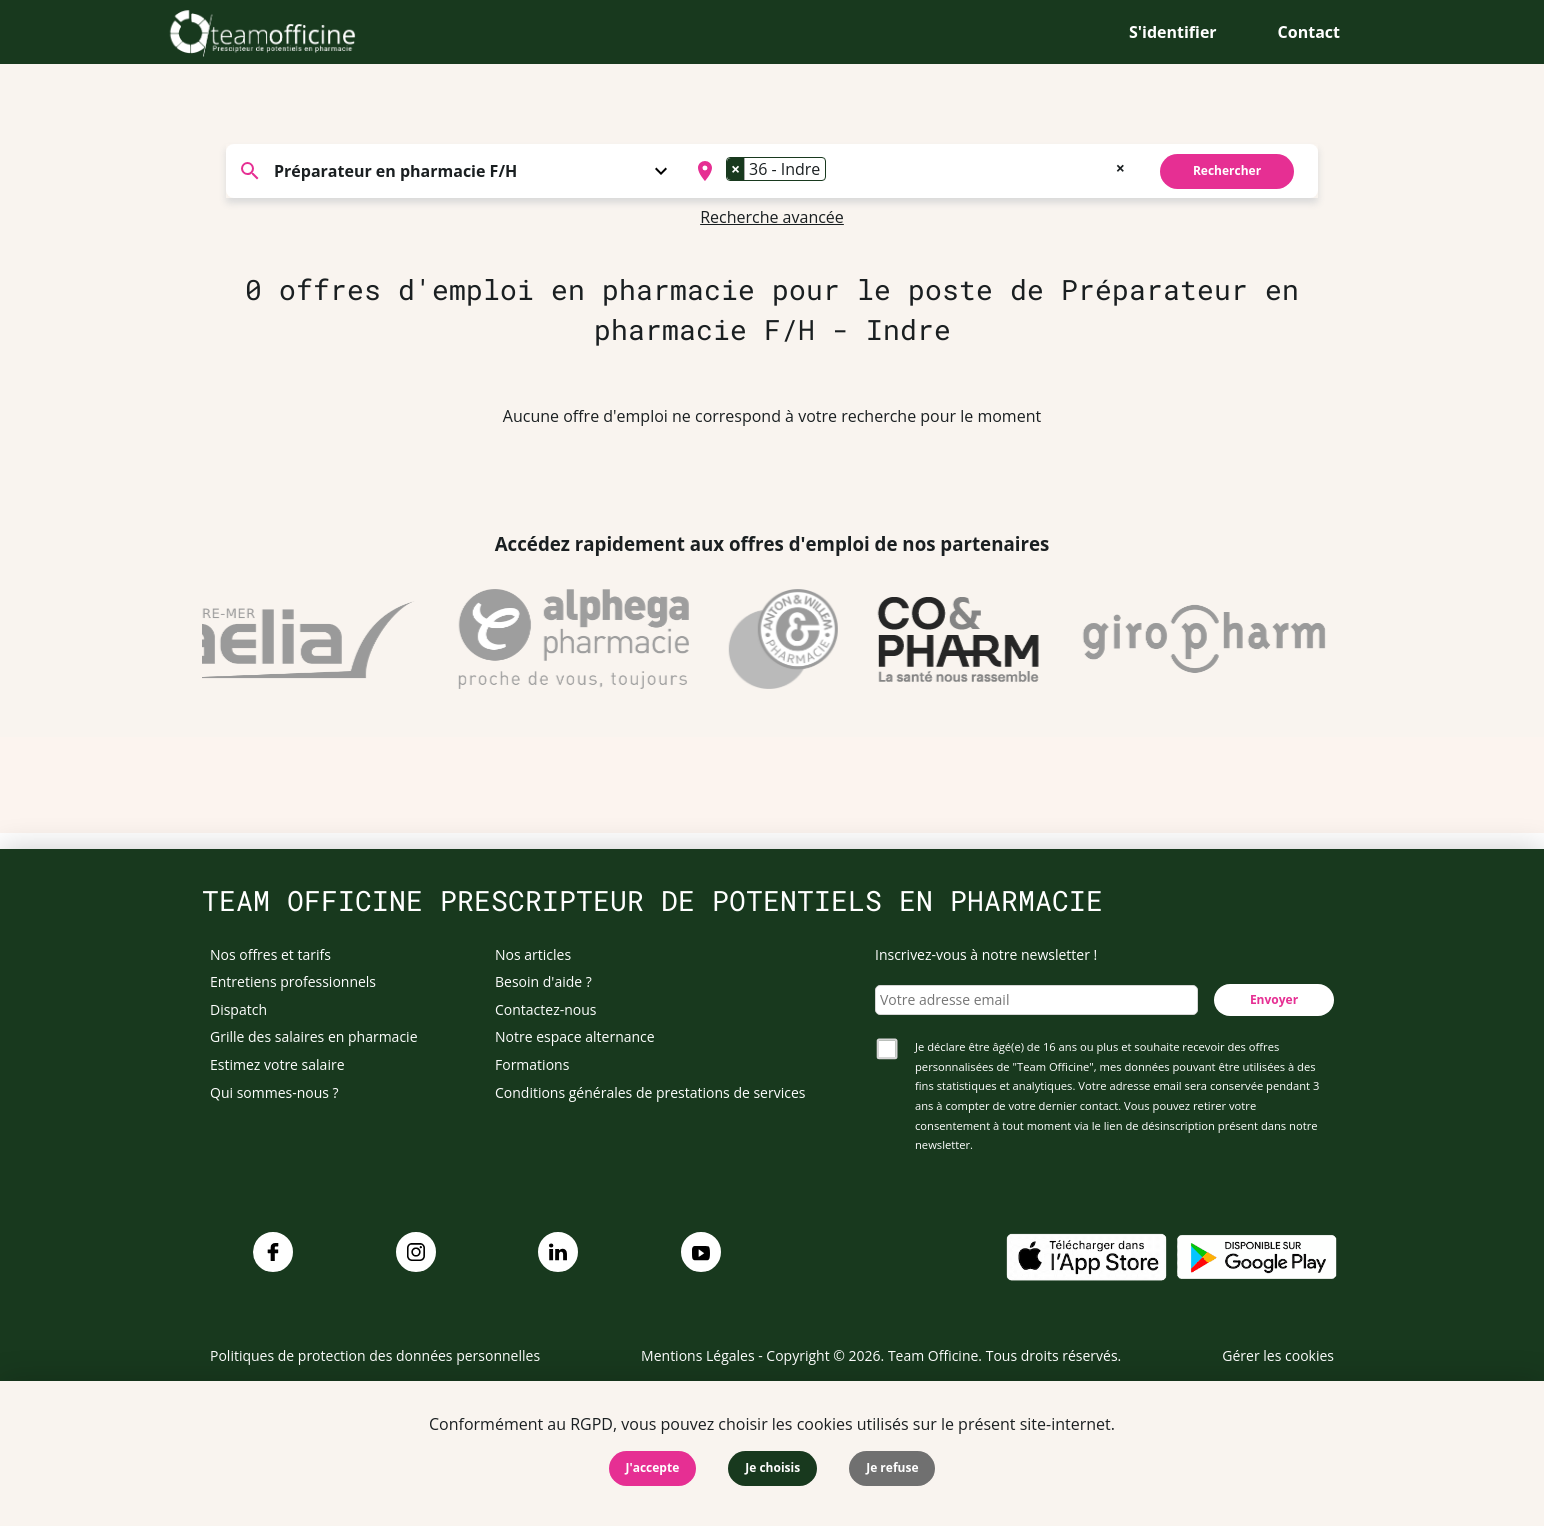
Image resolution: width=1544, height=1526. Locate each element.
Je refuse (892, 1467)
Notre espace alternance (575, 1036)
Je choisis (772, 1467)
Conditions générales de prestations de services (650, 1092)
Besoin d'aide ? (543, 981)
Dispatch (238, 1009)
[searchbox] (837, 171)
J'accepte (653, 1467)
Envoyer (1274, 999)
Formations (532, 1064)
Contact (1309, 32)
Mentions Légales (698, 1355)
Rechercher (1227, 170)
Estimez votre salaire (277, 1064)
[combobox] (908, 171)
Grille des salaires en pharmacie (314, 1036)
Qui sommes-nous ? (274, 1092)
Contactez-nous (546, 1009)
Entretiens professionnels (293, 981)
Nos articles (533, 954)
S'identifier (1173, 32)
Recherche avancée (772, 217)
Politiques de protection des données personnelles (375, 1355)
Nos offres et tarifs (270, 954)
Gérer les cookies (1278, 1355)
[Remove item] (736, 169)
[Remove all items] (1120, 166)
